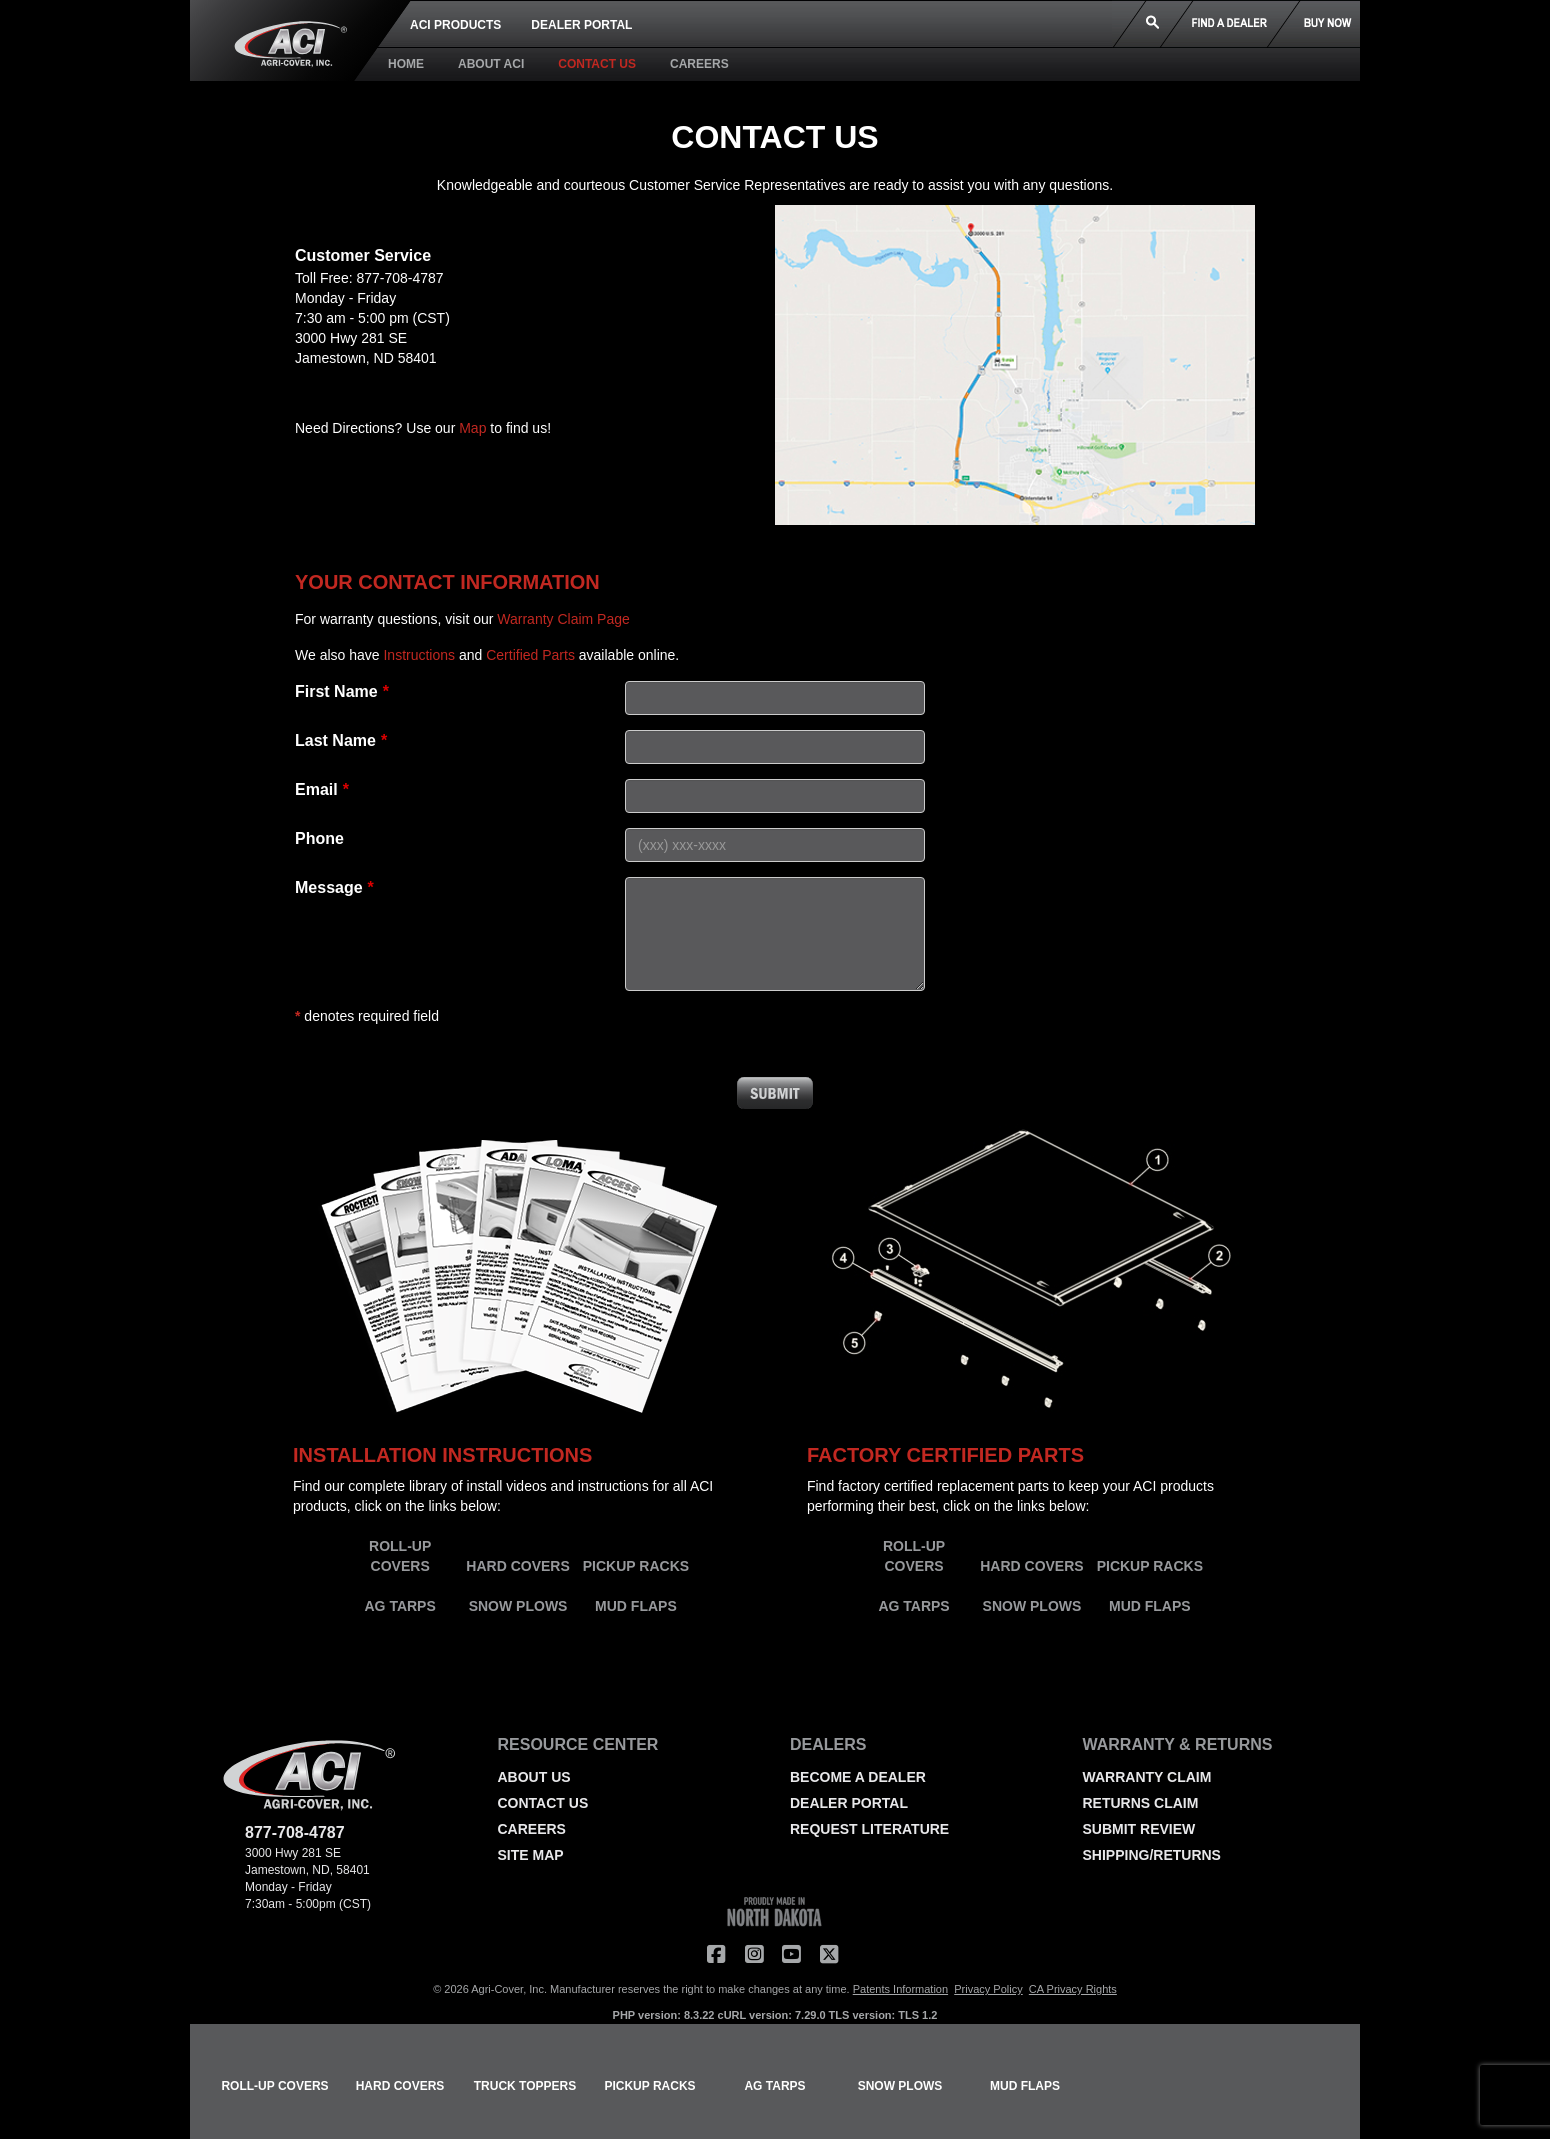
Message (329, 887)
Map (472, 428)
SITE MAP (531, 1855)
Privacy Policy (988, 1989)
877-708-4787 (399, 278)
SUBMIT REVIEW (1139, 1829)
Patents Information (900, 1989)
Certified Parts (530, 655)
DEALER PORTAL (581, 25)
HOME (406, 64)
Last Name (335, 740)
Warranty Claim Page (563, 619)
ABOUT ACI (491, 64)
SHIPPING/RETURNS (1152, 1855)
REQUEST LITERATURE (869, 1829)
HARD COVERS (517, 1566)
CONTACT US (597, 64)
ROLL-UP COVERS (274, 2086)
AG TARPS (400, 1606)
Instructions (419, 655)
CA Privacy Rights (1073, 1989)
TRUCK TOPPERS (525, 2086)
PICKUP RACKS (636, 1566)
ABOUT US (534, 1777)
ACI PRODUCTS (455, 25)
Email (316, 789)
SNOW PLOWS (518, 1606)
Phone (319, 838)
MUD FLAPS (636, 1606)
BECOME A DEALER (858, 1777)
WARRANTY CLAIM (1147, 1777)
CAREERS (699, 64)
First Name (336, 691)
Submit (774, 1093)
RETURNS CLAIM (1141, 1803)
